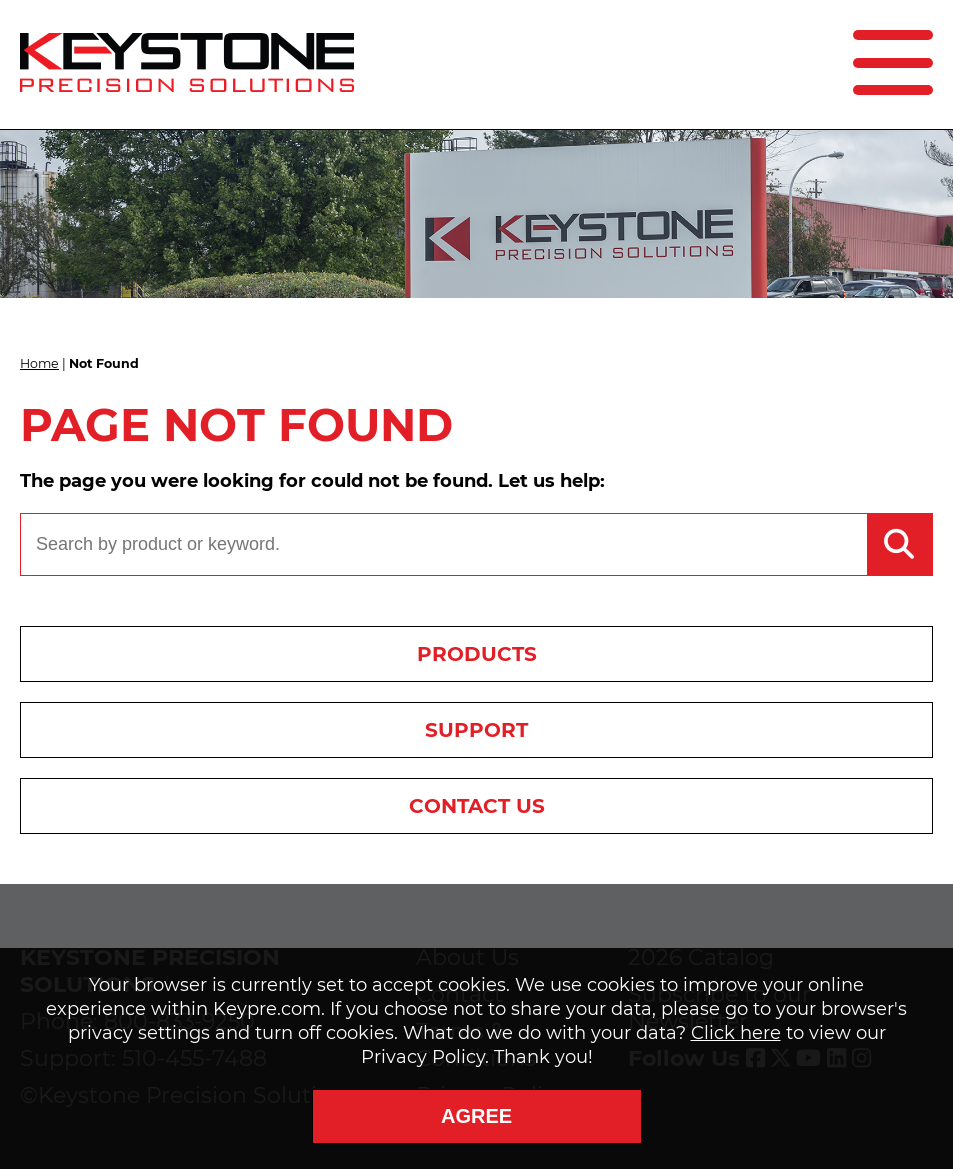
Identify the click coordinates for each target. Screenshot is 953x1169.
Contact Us (477, 806)
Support (476, 730)
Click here (736, 1033)
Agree (476, 1116)
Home (39, 363)
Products (477, 654)
